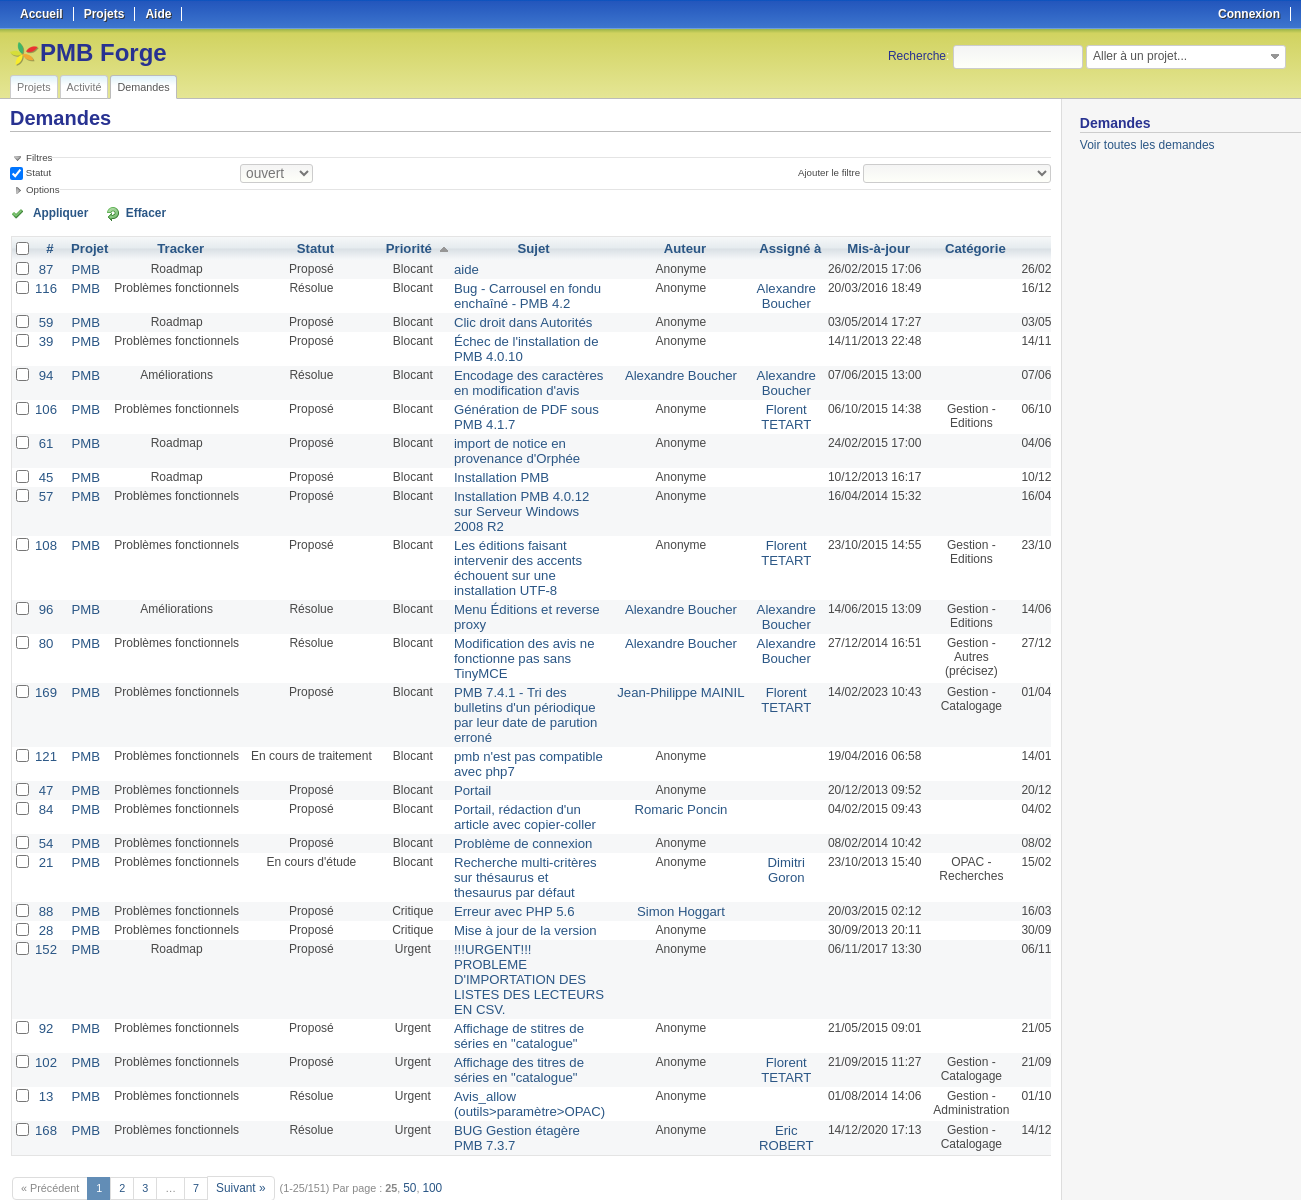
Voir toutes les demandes (1147, 145)
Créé (1032, 247)
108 (45, 527)
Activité (84, 87)
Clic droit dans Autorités (508, 317)
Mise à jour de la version (510, 889)
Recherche (917, 56)
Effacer (121, 212)
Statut (37, 172)
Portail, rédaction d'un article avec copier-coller (509, 782)
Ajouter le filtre (833, 172)
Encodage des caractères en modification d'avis (513, 374)
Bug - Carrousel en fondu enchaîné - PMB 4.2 (512, 292)
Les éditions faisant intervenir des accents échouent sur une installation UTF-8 (503, 548)
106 (45, 399)
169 (45, 665)
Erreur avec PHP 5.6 (500, 871)
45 (44, 463)
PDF (1040, 1161)
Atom (976, 1161)
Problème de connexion (508, 807)
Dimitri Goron (749, 832)
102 (45, 1013)
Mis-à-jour (839, 247)
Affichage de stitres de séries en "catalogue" (504, 988)
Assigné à (753, 247)
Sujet (517, 247)
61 (44, 431)
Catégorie (935, 247)
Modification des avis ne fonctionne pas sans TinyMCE (509, 633)
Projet (86, 247)
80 (44, 619)
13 (44, 1045)
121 (45, 725)
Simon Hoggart (652, 871)
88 (44, 871)
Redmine (599, 1189)
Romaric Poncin (652, 775)
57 (44, 481)
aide (456, 267)
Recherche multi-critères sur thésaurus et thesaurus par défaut (510, 839)
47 (44, 757)
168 (45, 1077)
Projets (34, 87)
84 (44, 775)
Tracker (175, 247)
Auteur (656, 247)
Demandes (143, 87)
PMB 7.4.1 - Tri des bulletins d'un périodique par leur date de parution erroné (510, 686)
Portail (462, 757)
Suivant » (238, 1132)
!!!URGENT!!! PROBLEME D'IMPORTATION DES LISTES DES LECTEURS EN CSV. (513, 935)
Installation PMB (488, 463)
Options (43, 189)
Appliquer (53, 212)
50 (405, 1132)
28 (44, 889)
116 (45, 285)
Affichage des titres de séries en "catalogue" (504, 1020)
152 (45, 907)
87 (44, 267)
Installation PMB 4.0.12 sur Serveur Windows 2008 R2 (506, 495)
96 (44, 587)
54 (44, 807)
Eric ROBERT (750, 1084)
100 (426, 1132)
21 (44, 825)
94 (44, 367)
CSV (1009, 1161)
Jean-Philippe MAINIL (652, 665)
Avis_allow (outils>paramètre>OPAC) (514, 1052)
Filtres (39, 157)
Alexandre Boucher (749, 292)
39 (44, 335)
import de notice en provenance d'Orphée (502, 438)
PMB (82, 267)
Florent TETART (750, 406)
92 (44, 981)
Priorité (402, 247)
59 (44, 317)
